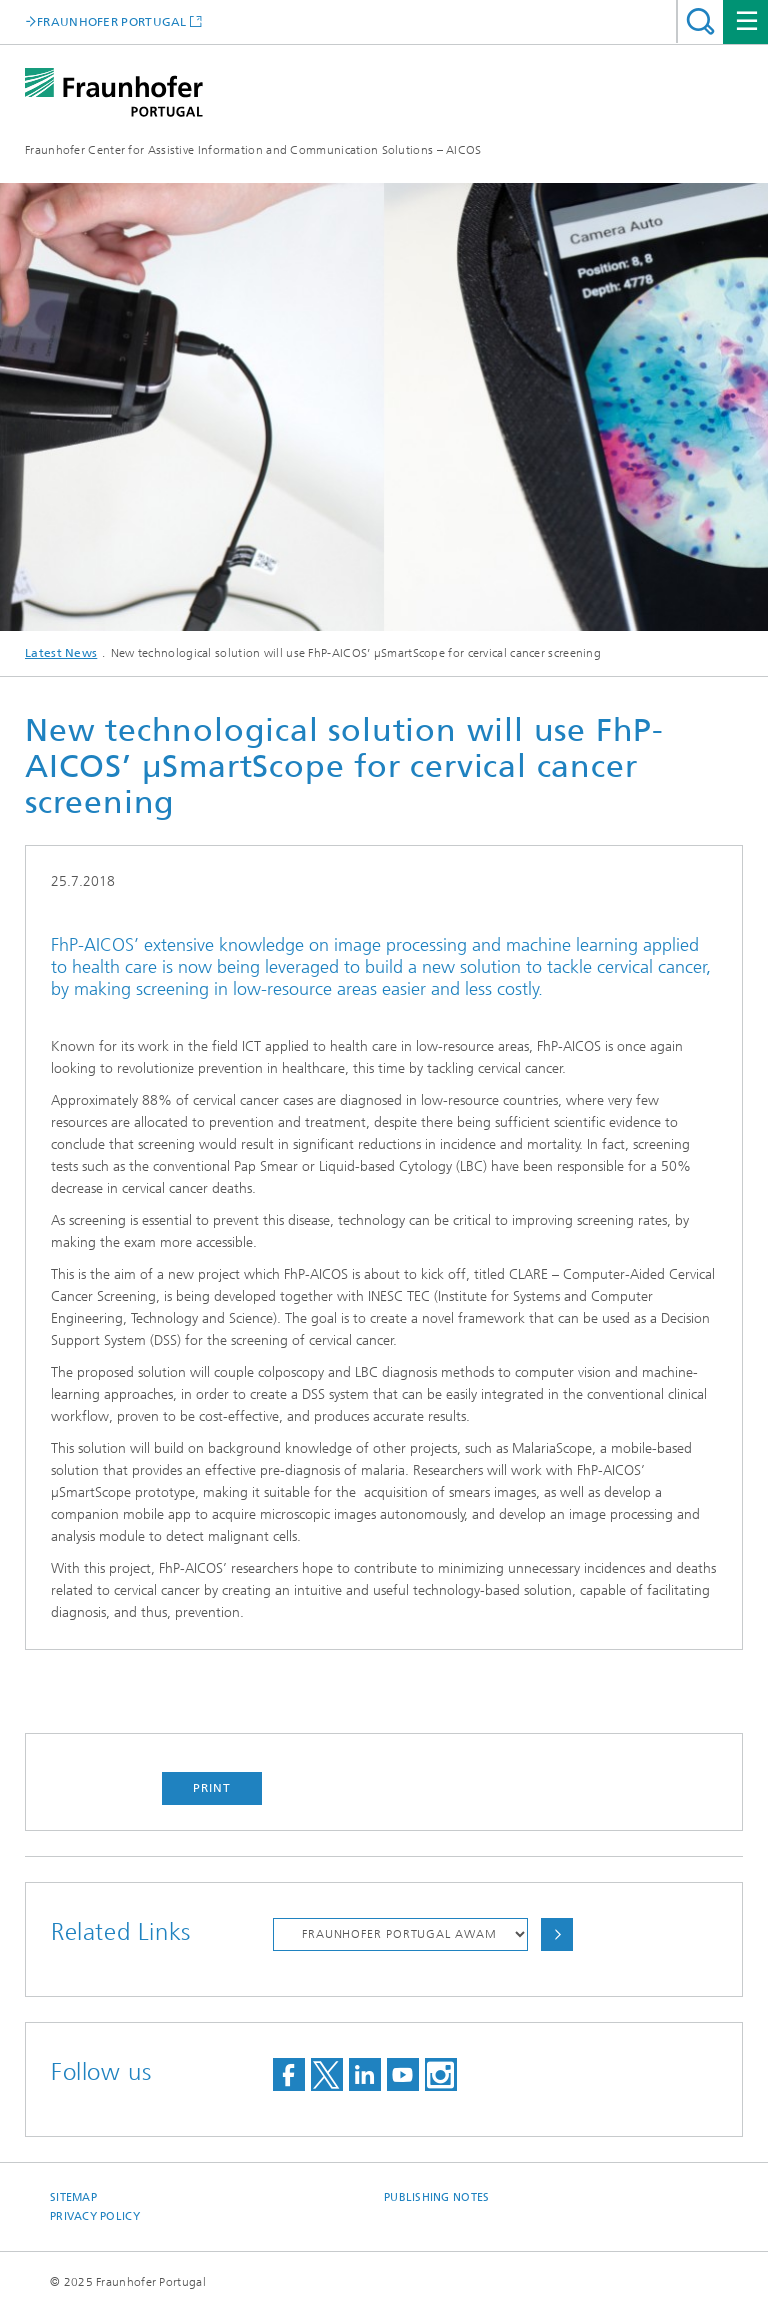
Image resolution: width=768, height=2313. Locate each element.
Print (212, 1788)
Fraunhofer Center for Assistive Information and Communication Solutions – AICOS (253, 150)
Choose (557, 1934)
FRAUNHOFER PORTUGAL (112, 21)
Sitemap (73, 2197)
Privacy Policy (95, 2216)
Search (700, 21)
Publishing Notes (436, 2197)
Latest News (61, 653)
